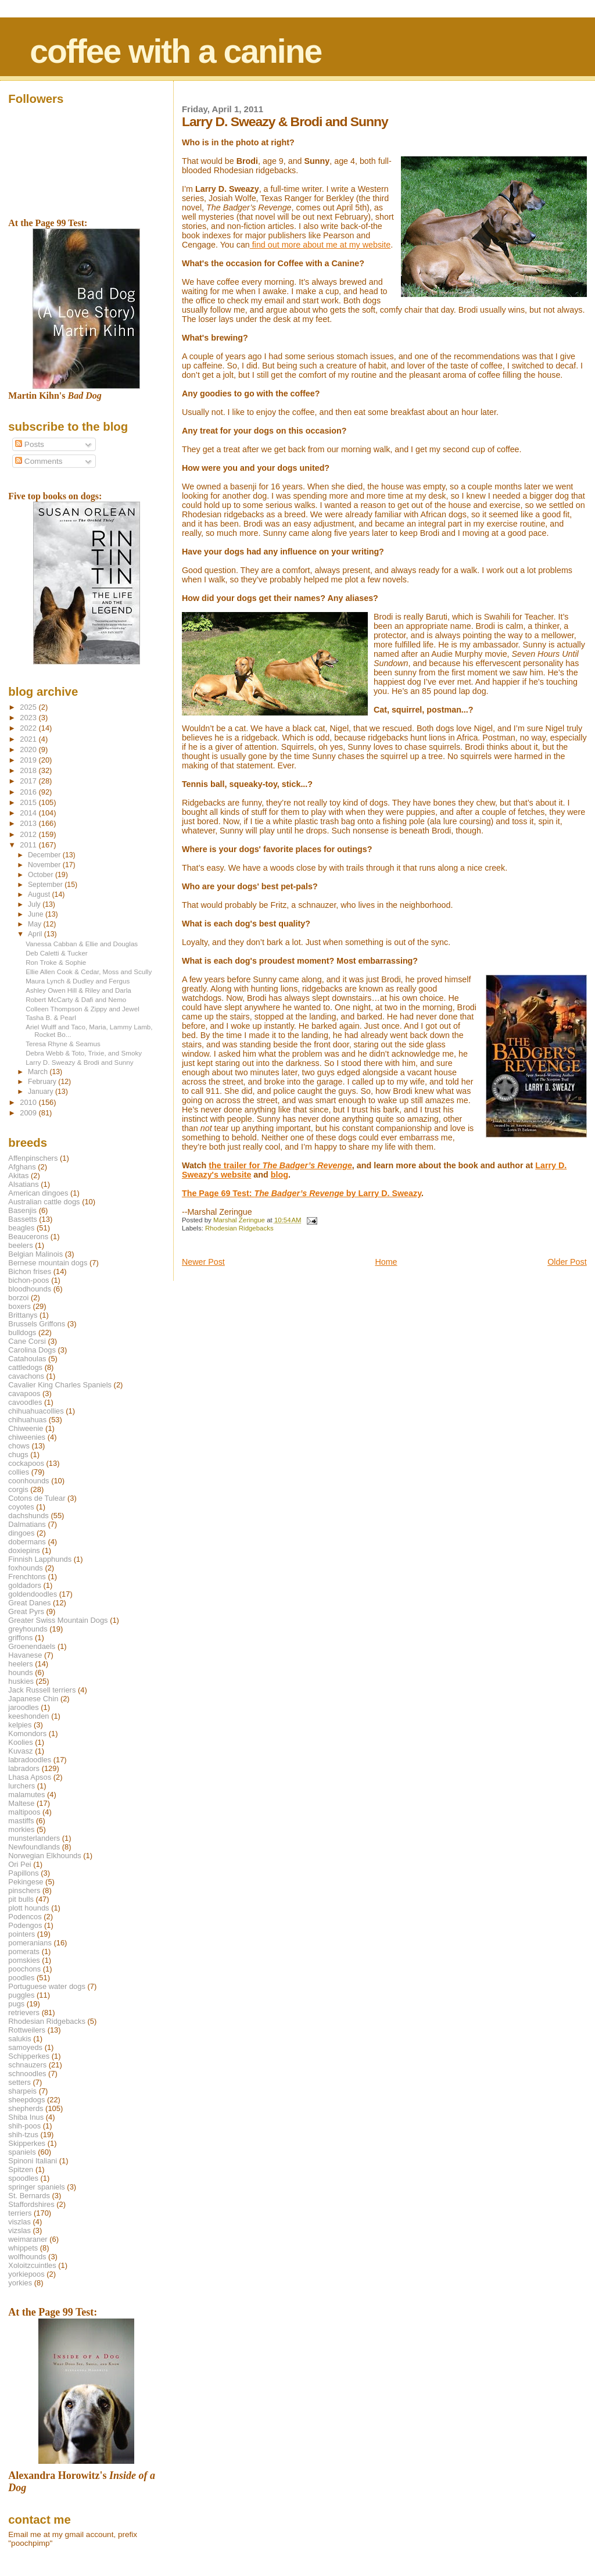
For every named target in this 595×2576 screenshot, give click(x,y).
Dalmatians (26, 1524)
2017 (29, 781)
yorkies (20, 2282)
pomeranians (30, 1942)
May (36, 924)
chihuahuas (27, 1419)
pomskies (24, 1960)
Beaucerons (28, 1236)
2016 (29, 792)
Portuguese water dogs (46, 1986)
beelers (20, 1245)
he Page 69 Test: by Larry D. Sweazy (304, 1193)
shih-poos (24, 2125)
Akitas (18, 1175)
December (45, 855)
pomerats (24, 1951)
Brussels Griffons (36, 1323)
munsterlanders (34, 1838)
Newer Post (203, 1261)
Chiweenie (25, 1428)
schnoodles (27, 2073)
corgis (18, 1489)
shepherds (25, 2108)
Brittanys (22, 1315)
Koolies (20, 1742)
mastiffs (21, 1820)
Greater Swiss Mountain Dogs (57, 1620)
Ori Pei (19, 1864)
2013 (29, 823)
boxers (19, 1306)
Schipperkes (28, 2056)
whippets (23, 2248)
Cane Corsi (26, 1341)
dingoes (21, 1533)
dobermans (27, 1541)
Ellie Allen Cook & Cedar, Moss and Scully (89, 971)
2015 (29, 802)
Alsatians (23, 1184)
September (46, 885)
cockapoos (26, 1463)
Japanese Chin (33, 1698)
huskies (21, 1681)
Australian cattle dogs (44, 1201)
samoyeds (25, 2047)
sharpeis (22, 2091)
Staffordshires (31, 2204)
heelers (20, 1663)
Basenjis (22, 1210)
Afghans (21, 1166)
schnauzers (27, 2064)
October (41, 875)
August (40, 894)
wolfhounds (27, 2256)
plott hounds (28, 1908)
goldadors (24, 1585)
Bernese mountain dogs (47, 1262)
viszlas (19, 2221)
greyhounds (27, 1629)
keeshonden (28, 1716)
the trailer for (280, 1165)
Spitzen (20, 2169)
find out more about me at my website (320, 244)
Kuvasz (20, 1751)
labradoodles (29, 1759)
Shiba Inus (26, 2117)
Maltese (21, 1803)
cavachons (26, 1376)
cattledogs (25, 1367)
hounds (20, 1672)
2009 (29, 1112)
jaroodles (23, 1707)
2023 (29, 717)
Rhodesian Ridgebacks (239, 1228)
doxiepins (24, 1550)
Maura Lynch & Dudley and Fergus (78, 981)
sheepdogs (26, 2099)
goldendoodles (32, 1594)
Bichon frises (29, 1271)
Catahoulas (27, 1358)
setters (19, 2082)
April (36, 934)
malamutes (26, 1794)
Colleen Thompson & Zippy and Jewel (82, 1008)
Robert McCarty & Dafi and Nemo (76, 999)
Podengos (25, 1925)
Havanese (25, 1655)
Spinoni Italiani (32, 2160)
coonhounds (28, 1480)
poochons (24, 1969)
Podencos (24, 1916)
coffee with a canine (175, 51)
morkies (21, 1829)
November (45, 865)
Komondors (27, 1733)
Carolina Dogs (32, 1350)
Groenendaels (31, 1646)
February (43, 1082)
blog (279, 1174)
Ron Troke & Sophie (56, 962)
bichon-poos (28, 1280)
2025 (29, 707)
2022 (29, 728)
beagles (21, 1227)
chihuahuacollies (35, 1411)
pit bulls (21, 1899)
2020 (29, 749)
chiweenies (26, 1437)
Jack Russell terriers (42, 1690)
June (36, 914)
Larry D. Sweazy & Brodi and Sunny (79, 1062)
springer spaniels (36, 2187)
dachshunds (28, 1515)
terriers (19, 2213)
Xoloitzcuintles (32, 2265)
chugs (18, 1454)
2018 (29, 770)
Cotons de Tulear (36, 1498)
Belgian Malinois (35, 1254)
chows (19, 1445)
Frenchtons (27, 1576)
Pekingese (25, 1881)
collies (18, 1472)
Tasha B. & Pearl (51, 1017)
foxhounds (25, 1568)
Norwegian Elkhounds (44, 1855)
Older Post (567, 1261)
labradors (24, 1768)
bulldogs (22, 1332)
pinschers (24, 1890)
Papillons (23, 1873)
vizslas (19, 2230)
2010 (29, 1102)
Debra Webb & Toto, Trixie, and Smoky (84, 1053)
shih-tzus (23, 2134)
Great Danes (29, 1602)
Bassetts (22, 1219)
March (38, 1072)
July (35, 904)
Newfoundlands (34, 1846)
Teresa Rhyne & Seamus (63, 1043)
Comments (38, 461)
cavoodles (25, 1402)
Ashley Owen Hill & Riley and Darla (78, 990)
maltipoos (24, 1812)
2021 (29, 739)
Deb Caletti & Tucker (57, 953)
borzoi (18, 1297)
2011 (29, 844)
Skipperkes (26, 2143)
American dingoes (38, 1193)
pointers (21, 1934)
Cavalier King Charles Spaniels (60, 1384)
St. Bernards (29, 2195)
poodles (21, 1977)
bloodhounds (29, 1289)
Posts (29, 444)
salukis (19, 2038)
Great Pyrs (26, 1611)
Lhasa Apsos (29, 1777)
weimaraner (27, 2239)
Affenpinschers (33, 1158)
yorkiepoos (26, 2274)
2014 (29, 812)
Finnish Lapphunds (39, 1559)
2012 (29, 834)
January (41, 1091)
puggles (21, 1995)
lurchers (21, 1785)
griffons (20, 1637)
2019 (29, 760)
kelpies (19, 1724)
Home (386, 1261)
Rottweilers (26, 2030)
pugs (16, 2003)
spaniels (21, 2152)
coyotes (21, 1506)
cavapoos (24, 1393)
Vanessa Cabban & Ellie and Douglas (82, 943)
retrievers (24, 2012)
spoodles (23, 2178)
